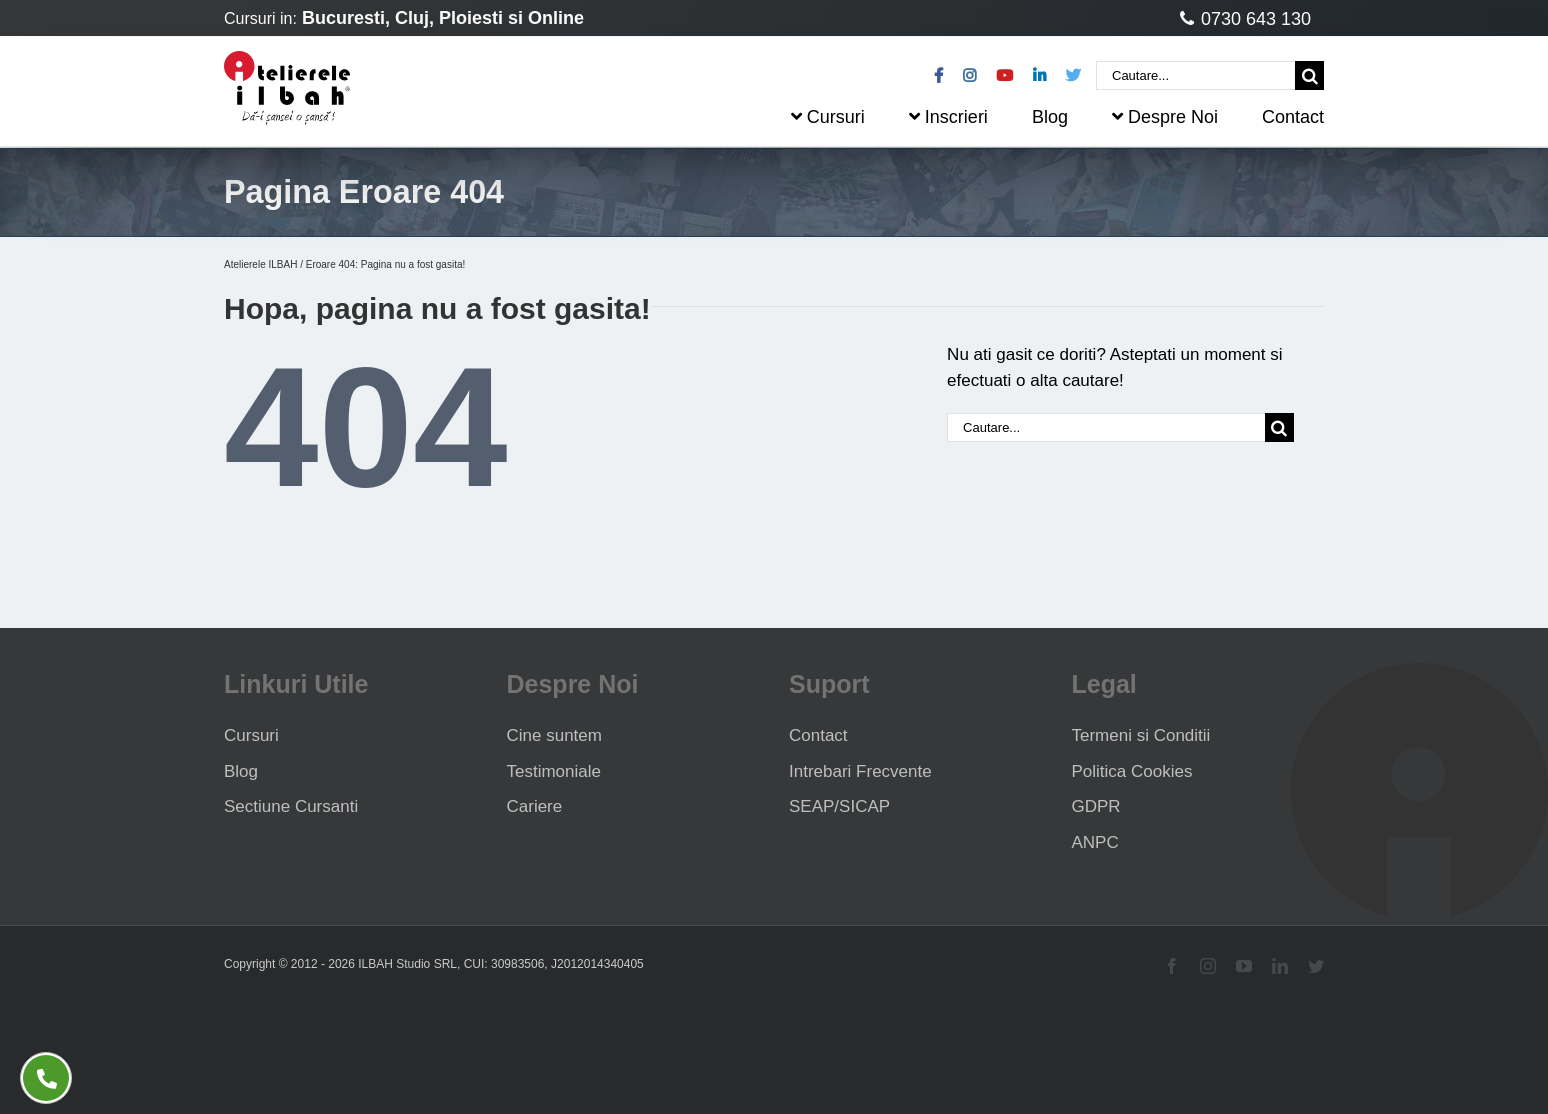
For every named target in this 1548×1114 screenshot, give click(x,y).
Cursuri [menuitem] (828, 117)
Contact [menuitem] (1293, 117)
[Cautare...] (1195, 75)
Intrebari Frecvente (860, 771)
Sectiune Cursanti (291, 806)
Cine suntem (554, 735)
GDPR (1096, 806)
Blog (241, 771)
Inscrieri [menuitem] (948, 117)
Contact (818, 735)
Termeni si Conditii (1141, 735)
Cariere (535, 806)
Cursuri (251, 735)
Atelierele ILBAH (260, 264)
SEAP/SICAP (839, 806)
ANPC (1095, 842)
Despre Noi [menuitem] (1165, 117)
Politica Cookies (1132, 771)
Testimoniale (554, 771)
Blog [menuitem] (1050, 117)
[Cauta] (1309, 75)
